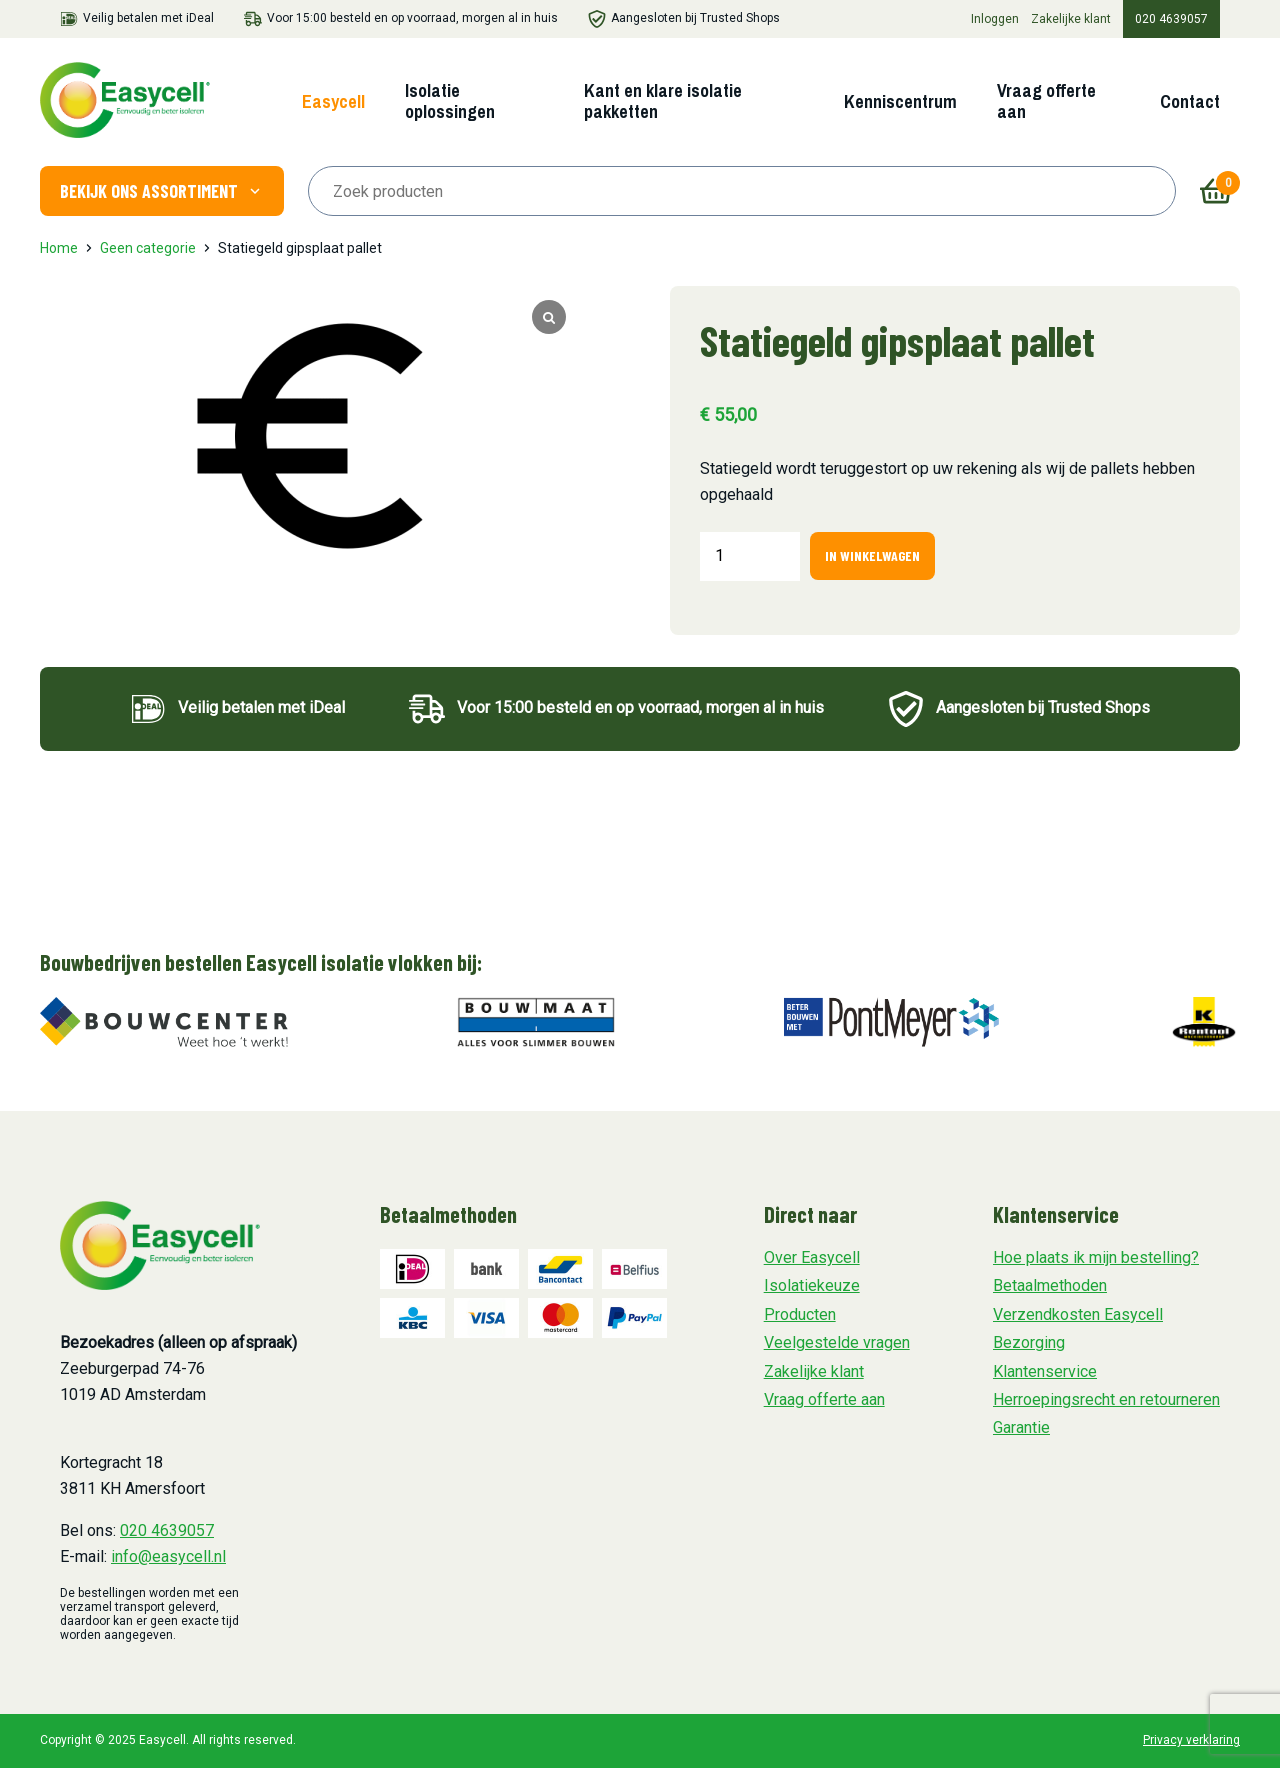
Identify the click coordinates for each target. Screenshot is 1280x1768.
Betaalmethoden (1050, 1285)
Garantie (1021, 1427)
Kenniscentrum (900, 101)
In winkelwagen (872, 555)
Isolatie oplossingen (450, 101)
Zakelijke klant (1071, 19)
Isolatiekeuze (812, 1285)
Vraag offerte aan (1046, 101)
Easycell (333, 101)
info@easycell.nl (168, 1556)
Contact (1190, 101)
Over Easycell (812, 1257)
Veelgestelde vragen (837, 1342)
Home (59, 248)
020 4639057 (1171, 19)
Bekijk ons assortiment (162, 191)
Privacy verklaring (1191, 1740)
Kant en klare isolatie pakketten (663, 101)
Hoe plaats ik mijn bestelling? (1096, 1257)
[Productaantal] (750, 556)
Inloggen (995, 19)
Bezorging (1029, 1342)
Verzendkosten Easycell (1078, 1314)
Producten (800, 1314)
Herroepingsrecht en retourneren (1106, 1399)
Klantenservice (1045, 1371)
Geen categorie (148, 248)
